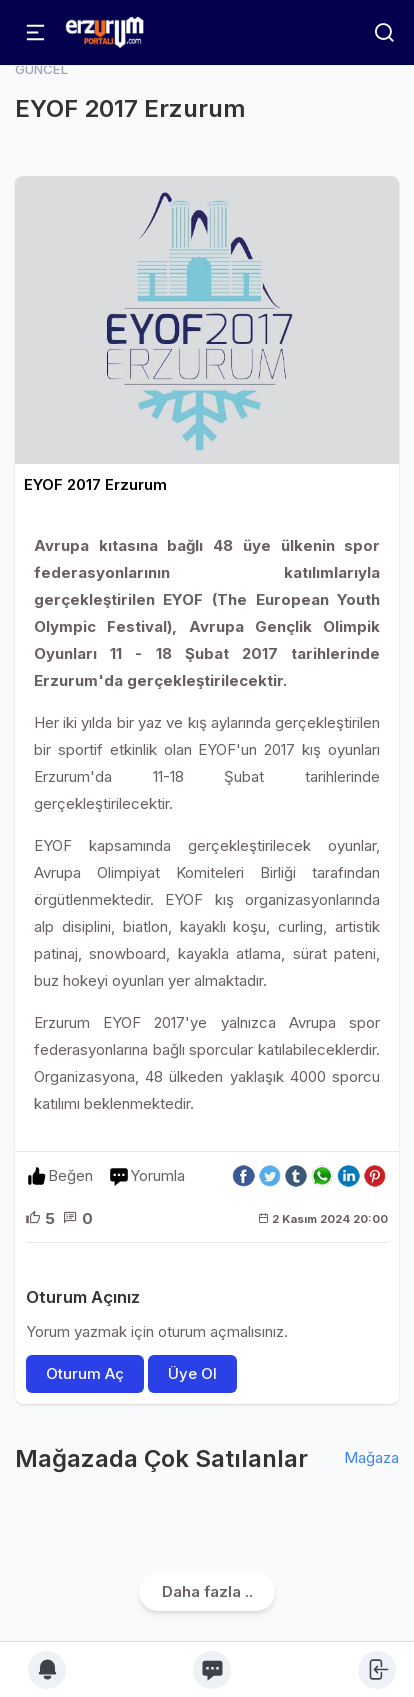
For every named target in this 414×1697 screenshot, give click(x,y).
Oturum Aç (85, 1373)
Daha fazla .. (207, 1591)
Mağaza (371, 1457)
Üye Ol (192, 1373)
